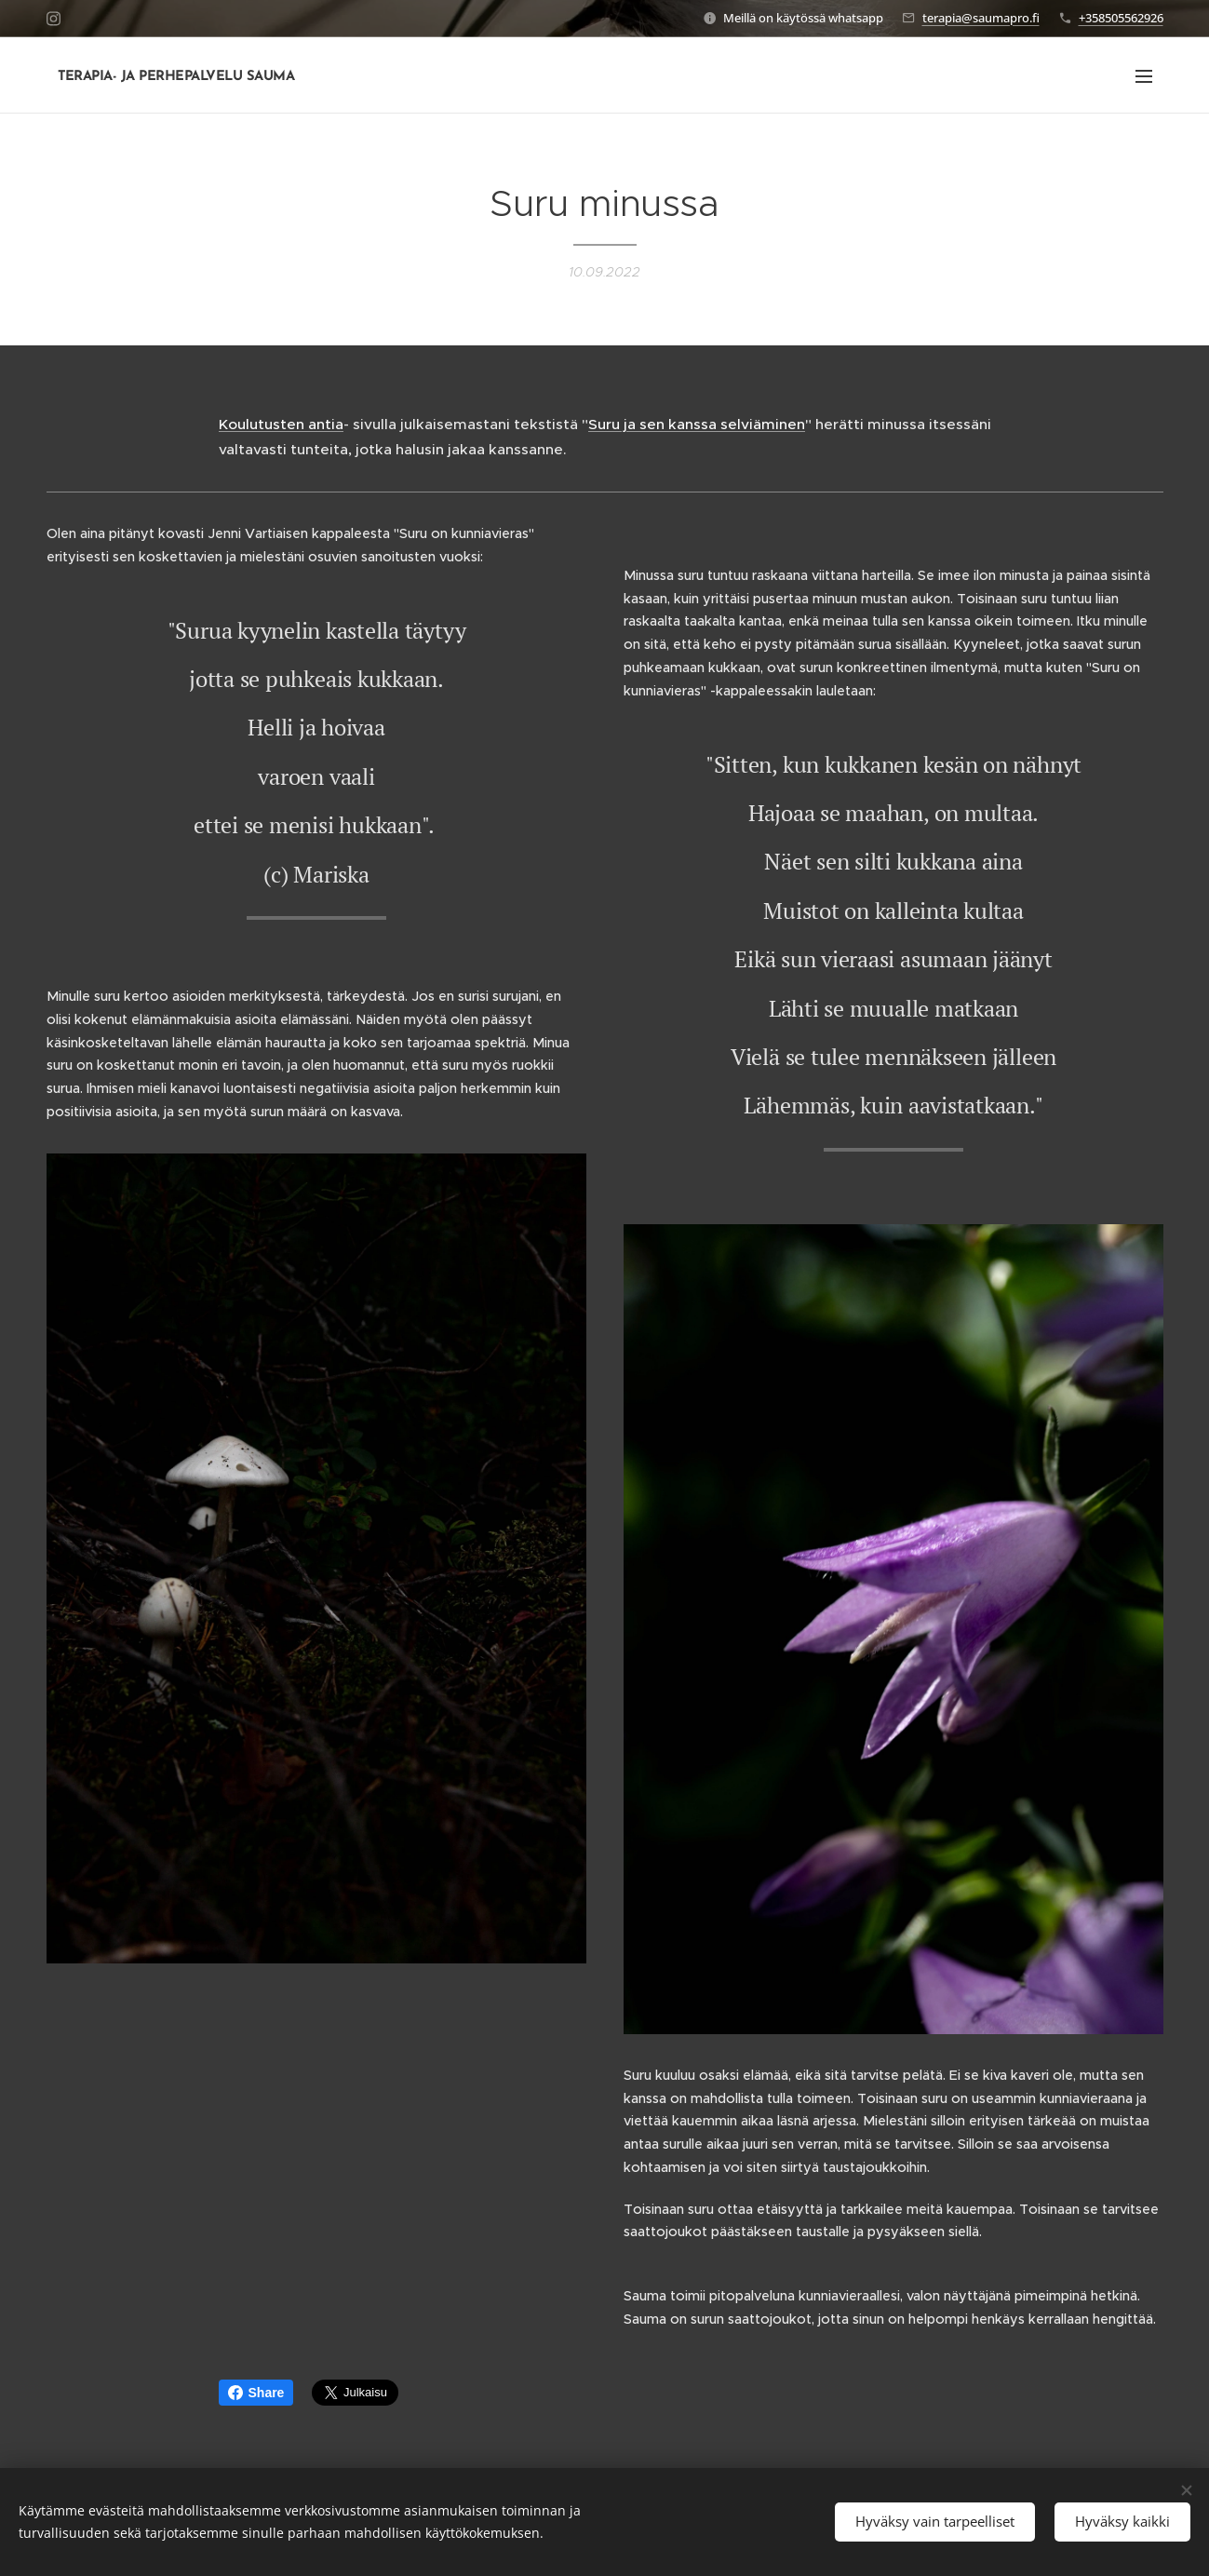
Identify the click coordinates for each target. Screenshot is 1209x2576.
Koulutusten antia (281, 424)
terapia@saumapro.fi (981, 17)
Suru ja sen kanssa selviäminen (696, 424)
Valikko (1143, 76)
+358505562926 (1121, 17)
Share (256, 2392)
